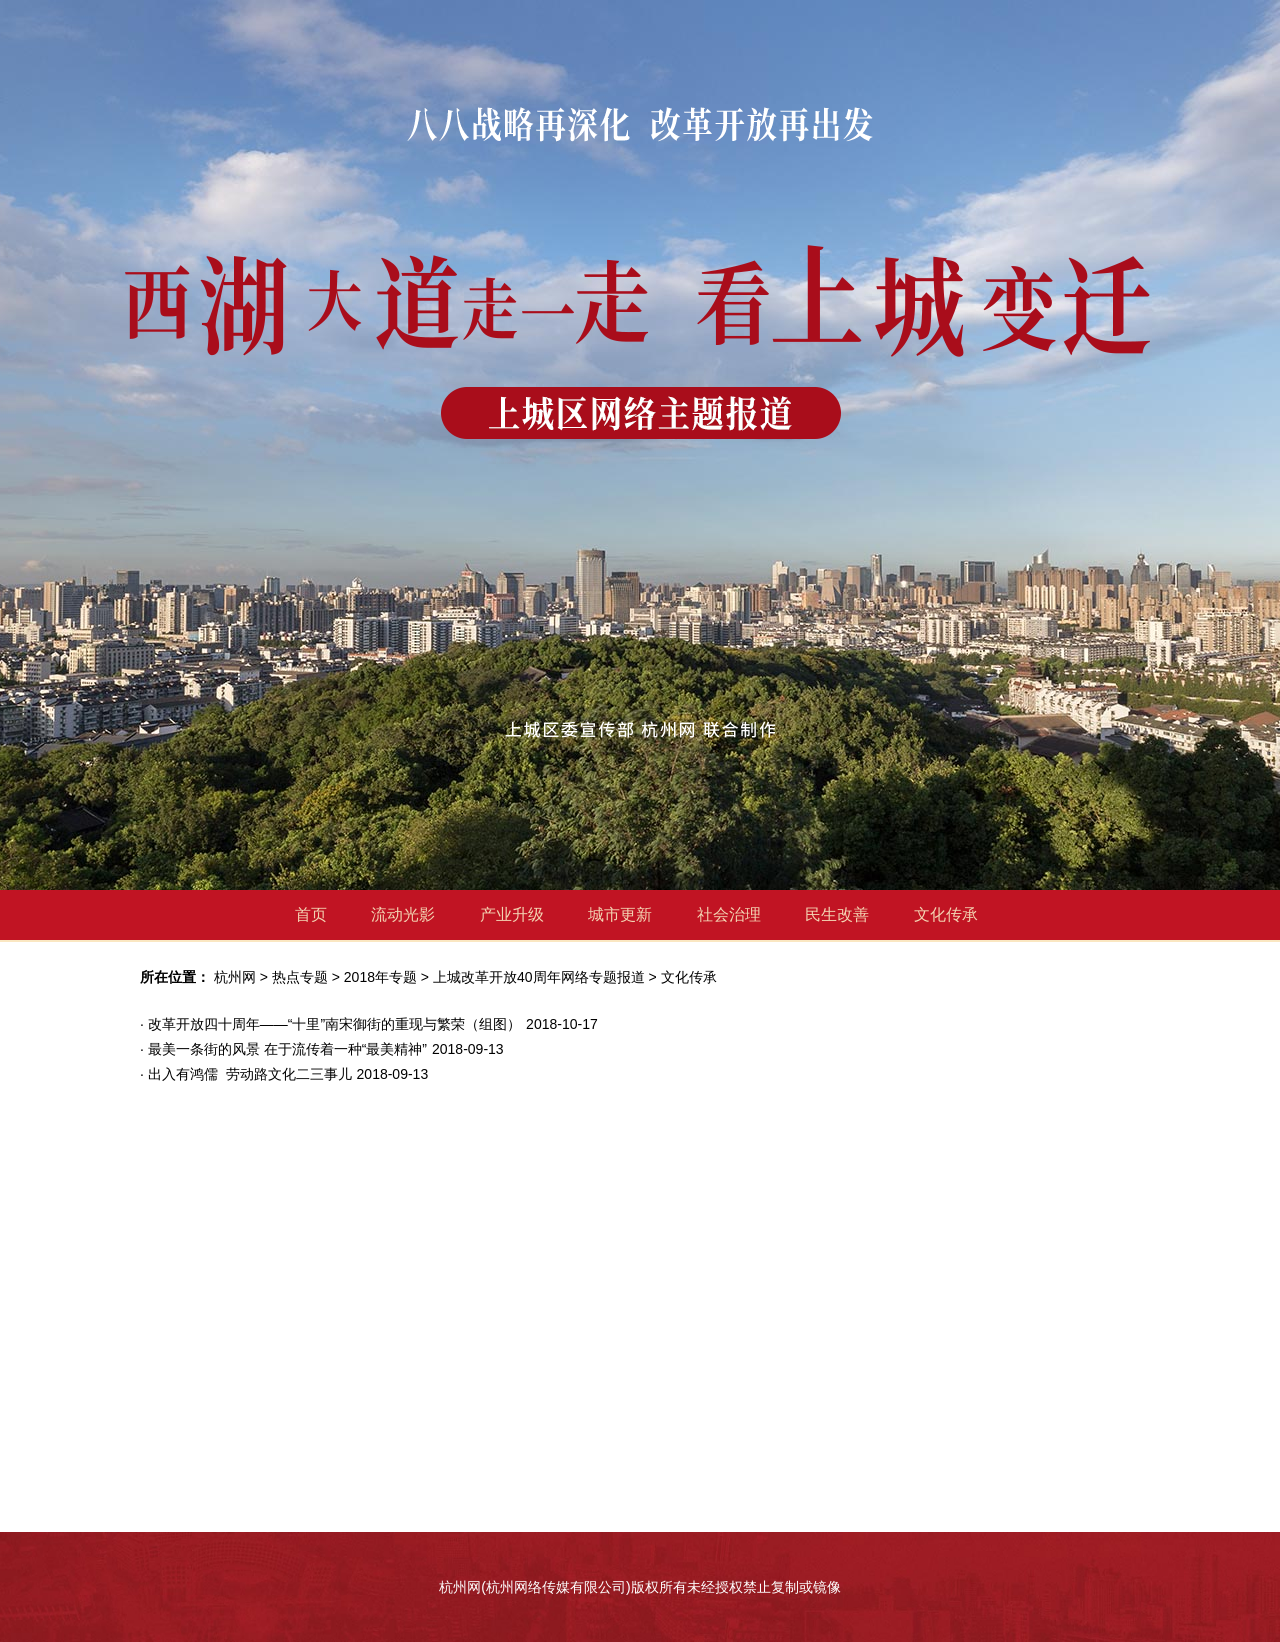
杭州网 (235, 977)
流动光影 (403, 914)
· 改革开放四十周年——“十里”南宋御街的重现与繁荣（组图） (330, 1024)
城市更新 (620, 914)
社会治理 (729, 914)
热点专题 (300, 977)
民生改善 (837, 914)
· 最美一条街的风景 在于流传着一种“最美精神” (283, 1049)
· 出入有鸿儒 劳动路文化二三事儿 (246, 1074)
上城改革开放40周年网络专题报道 (539, 977)
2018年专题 (380, 977)
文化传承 (946, 914)
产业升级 (512, 914)
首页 (311, 914)
